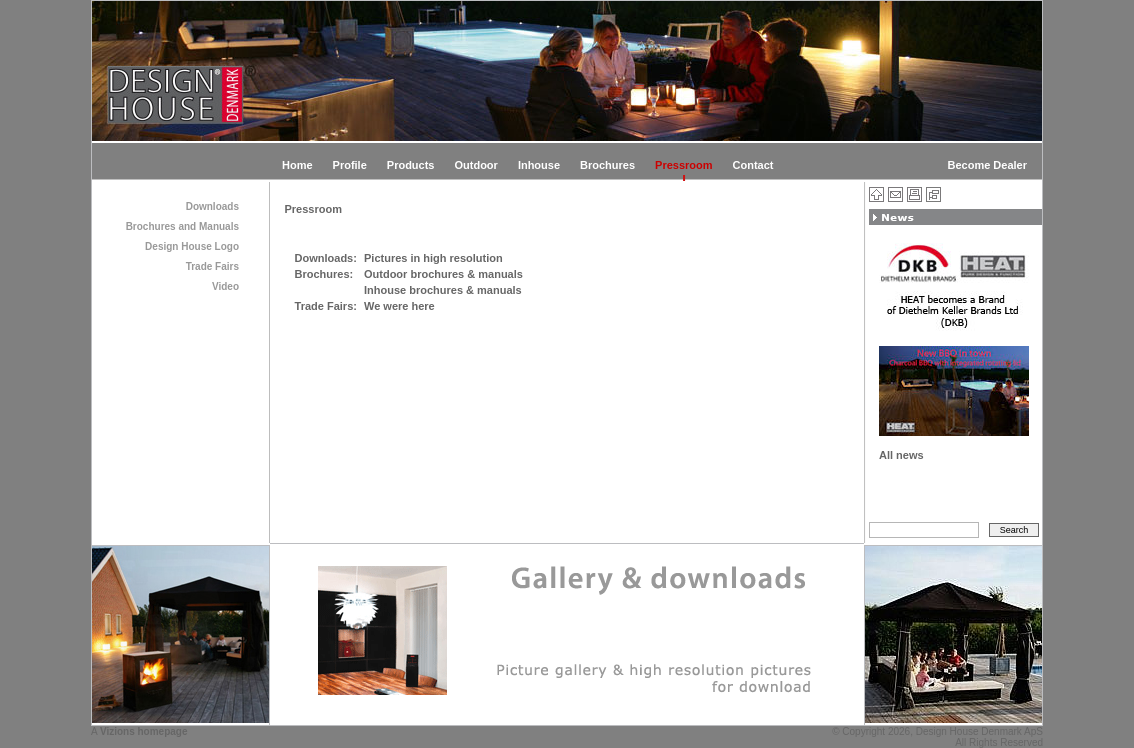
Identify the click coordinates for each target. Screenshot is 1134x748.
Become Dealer (988, 165)
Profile (350, 165)
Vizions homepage (144, 731)
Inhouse (539, 165)
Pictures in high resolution (433, 258)
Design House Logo (192, 246)
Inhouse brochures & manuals (443, 290)
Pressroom (683, 165)
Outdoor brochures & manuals (443, 274)
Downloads (212, 206)
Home (297, 165)
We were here (399, 306)
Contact (753, 165)
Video (225, 286)
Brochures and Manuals (182, 226)
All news (901, 455)
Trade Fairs (212, 266)
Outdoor (475, 165)
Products (411, 165)
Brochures (607, 165)
